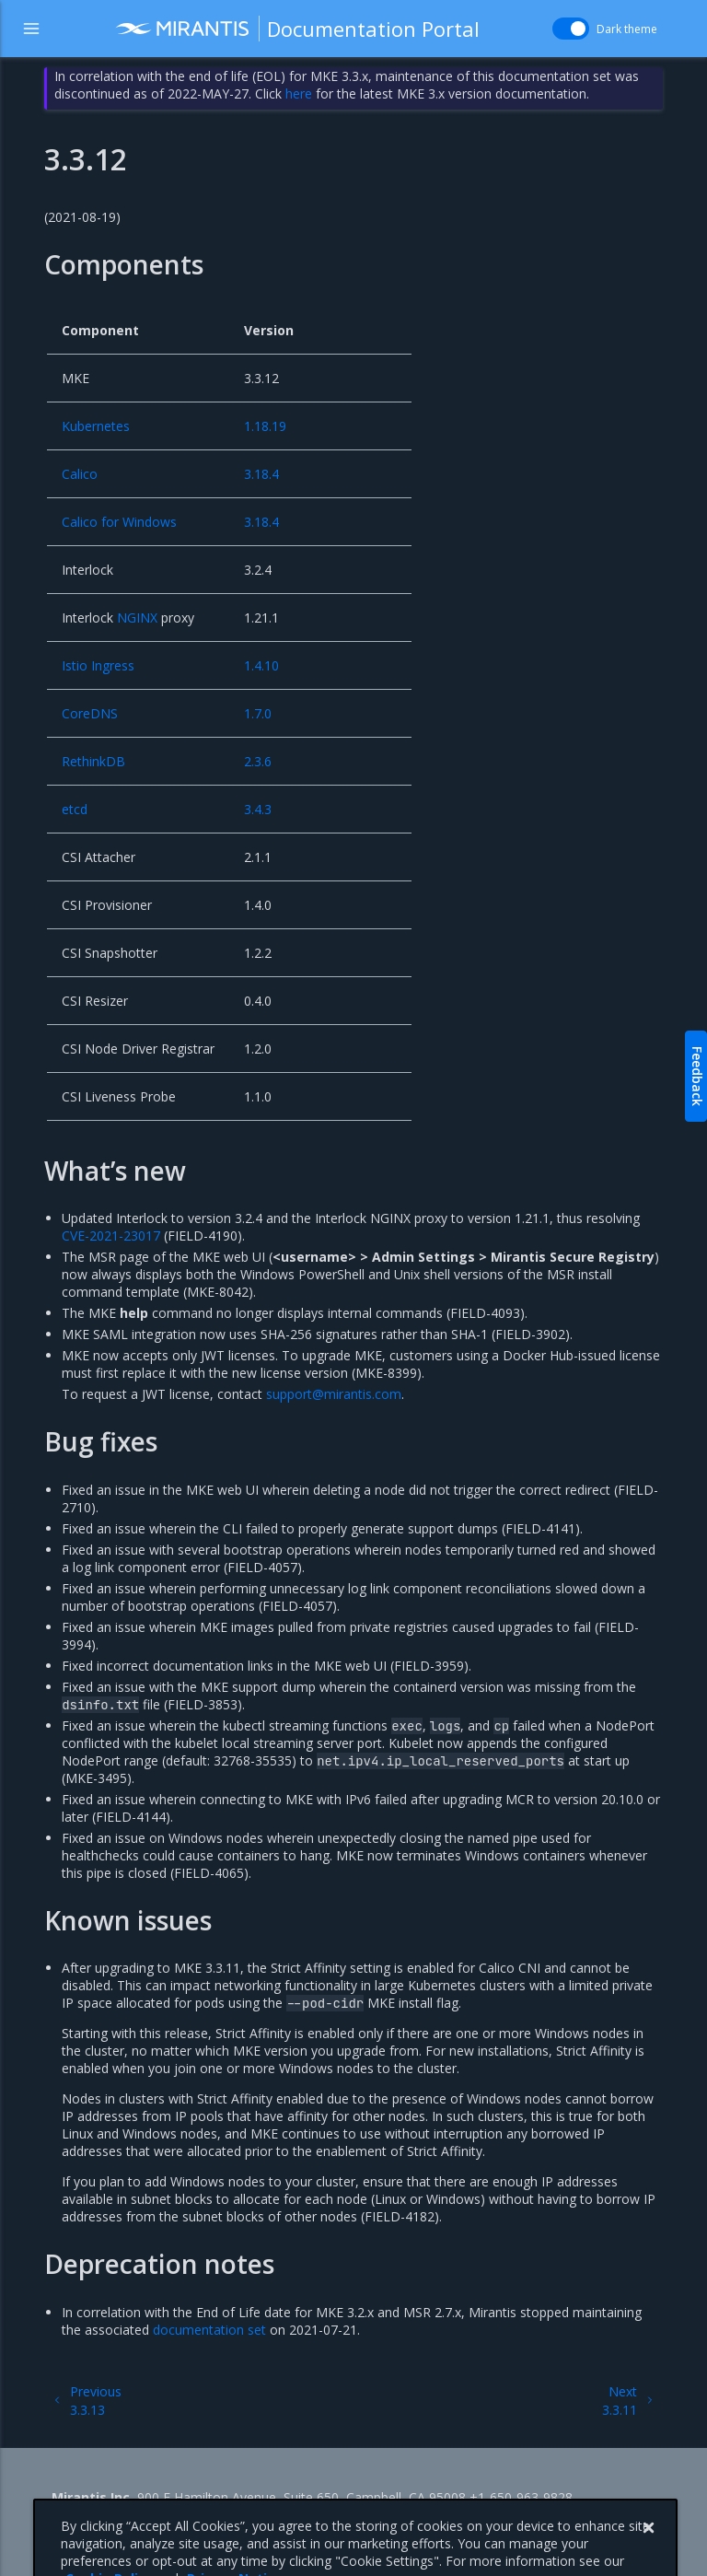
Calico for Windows (119, 521)
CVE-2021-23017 (111, 1235)
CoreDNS (90, 713)
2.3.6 (258, 761)
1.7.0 (258, 713)
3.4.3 (258, 809)
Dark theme (627, 29)
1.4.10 (261, 665)
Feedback (697, 1076)
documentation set (209, 2329)
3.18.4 (261, 474)
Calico (80, 474)
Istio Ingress (98, 665)
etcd (74, 809)
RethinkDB (93, 761)
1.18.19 (265, 426)
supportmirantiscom (333, 1394)
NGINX (137, 617)
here (298, 93)
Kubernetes (96, 426)
